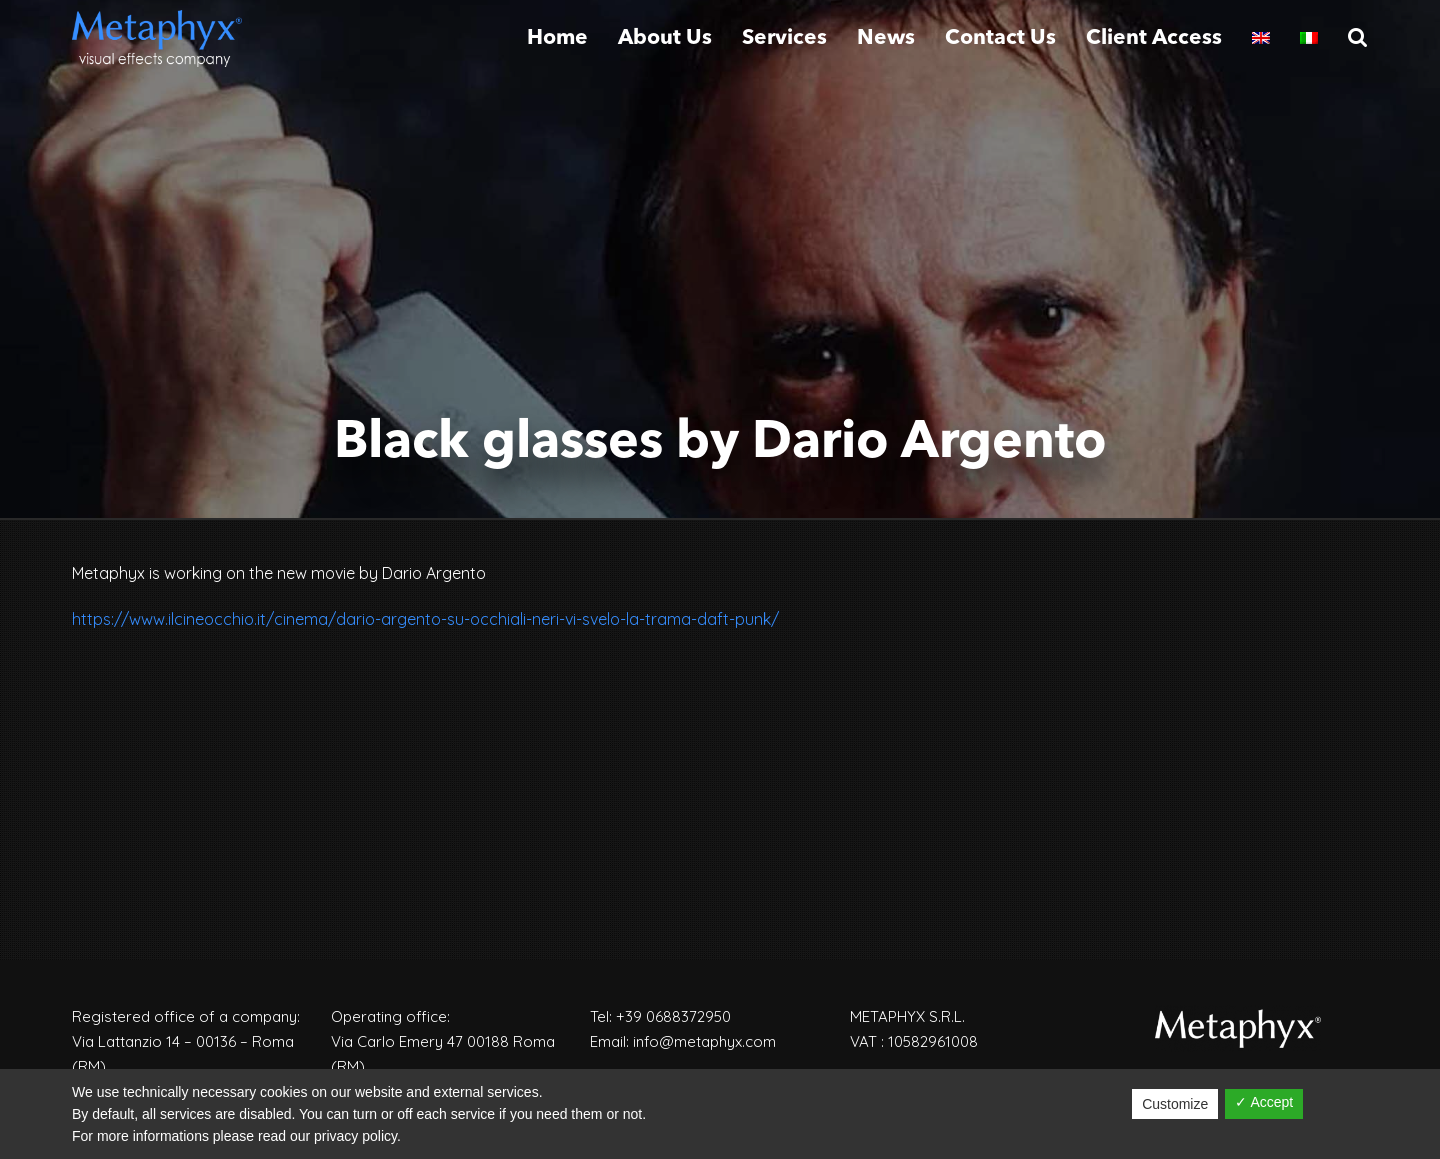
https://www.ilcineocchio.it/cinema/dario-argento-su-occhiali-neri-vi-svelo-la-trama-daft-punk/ (425, 619)
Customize (1175, 1104)
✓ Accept (1264, 1102)
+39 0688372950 (673, 1016)
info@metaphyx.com (704, 1041)
